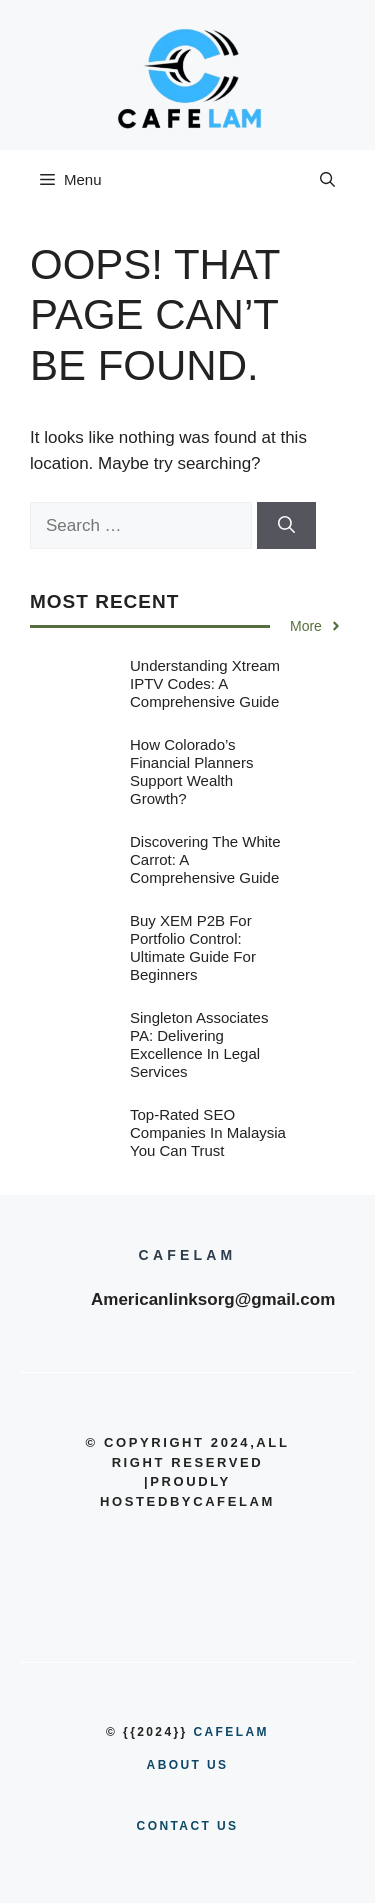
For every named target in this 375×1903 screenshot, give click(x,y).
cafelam (230, 1732)
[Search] (286, 526)
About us (188, 1765)
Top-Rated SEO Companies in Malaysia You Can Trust (208, 1132)
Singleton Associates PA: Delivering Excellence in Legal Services (199, 1044)
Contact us (188, 1826)
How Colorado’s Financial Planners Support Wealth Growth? (191, 771)
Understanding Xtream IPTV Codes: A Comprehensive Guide (205, 683)
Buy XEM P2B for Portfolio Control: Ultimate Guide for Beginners (193, 947)
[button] (327, 180)
